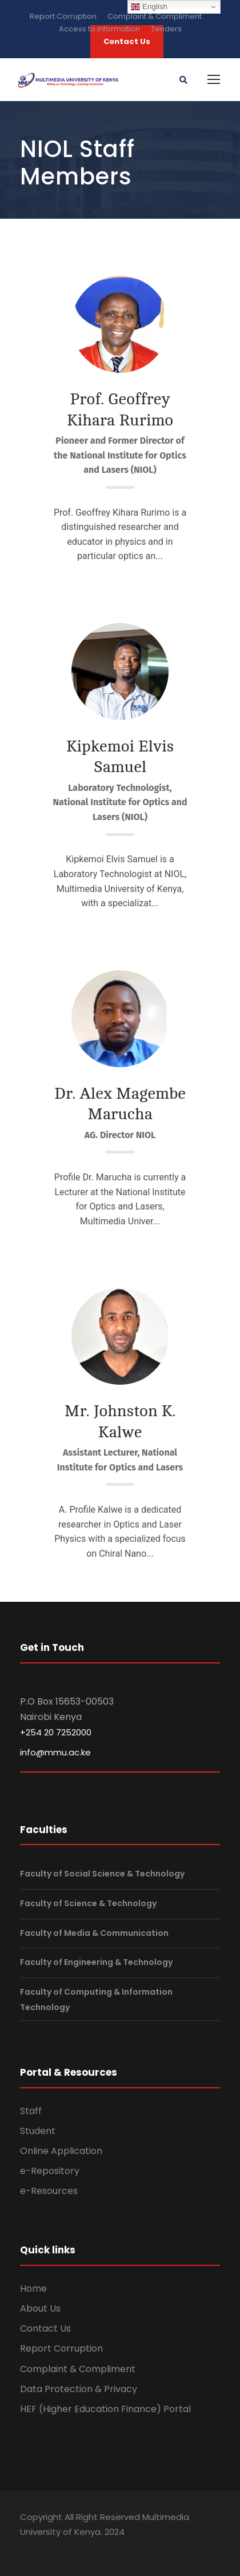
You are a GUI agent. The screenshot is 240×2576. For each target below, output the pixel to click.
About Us (40, 2308)
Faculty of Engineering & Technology (96, 1962)
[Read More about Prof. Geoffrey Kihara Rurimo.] (120, 324)
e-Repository (49, 2170)
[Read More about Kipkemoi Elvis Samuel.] (120, 691)
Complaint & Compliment (154, 16)
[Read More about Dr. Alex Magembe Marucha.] (120, 1028)
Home (33, 2288)
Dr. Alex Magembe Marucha (120, 1103)
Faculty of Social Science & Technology (102, 1874)
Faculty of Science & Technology (88, 1903)
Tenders (166, 28)
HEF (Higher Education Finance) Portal (105, 2409)
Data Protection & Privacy (78, 2389)
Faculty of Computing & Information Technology (96, 1999)
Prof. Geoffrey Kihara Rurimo (120, 409)
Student (37, 2130)
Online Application (61, 2150)
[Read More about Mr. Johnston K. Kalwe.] (120, 1337)
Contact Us (45, 2328)
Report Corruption (63, 16)
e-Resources (49, 2190)
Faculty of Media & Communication (94, 1933)
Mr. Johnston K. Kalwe (120, 1421)
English (149, 6)
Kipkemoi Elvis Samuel (120, 756)
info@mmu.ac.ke (55, 1752)
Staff (31, 2110)
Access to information (99, 28)
